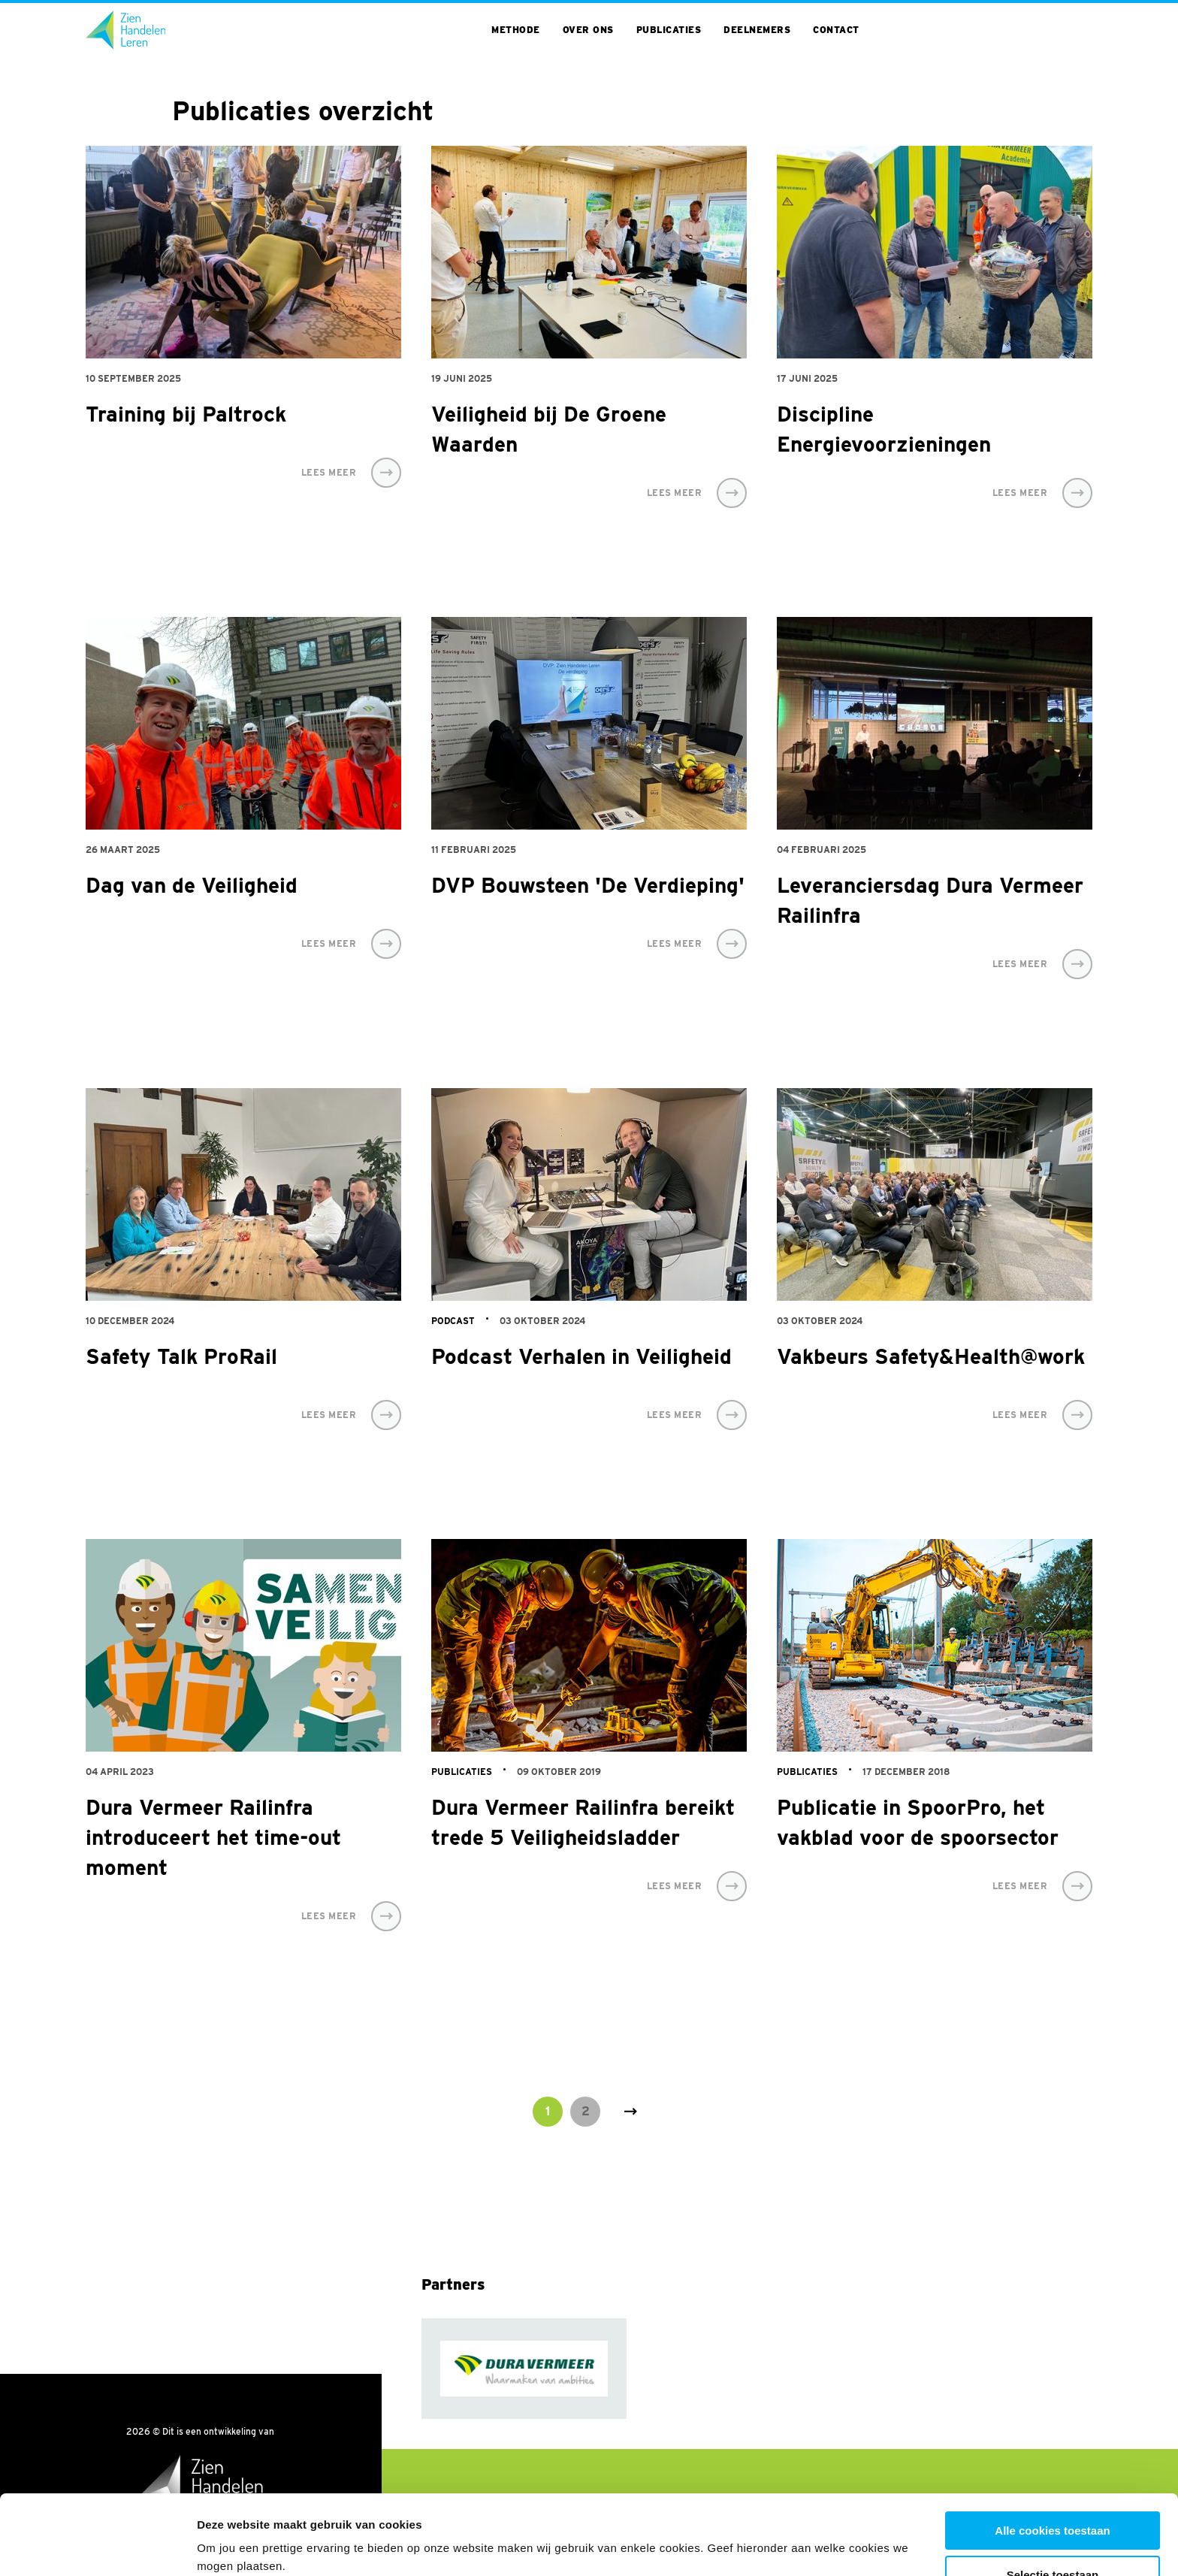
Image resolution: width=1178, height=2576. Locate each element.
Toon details (809, 2535)
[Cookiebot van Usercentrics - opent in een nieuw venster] (97, 2546)
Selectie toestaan (1053, 2495)
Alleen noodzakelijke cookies (1052, 2538)
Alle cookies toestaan (1052, 2450)
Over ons (588, 29)
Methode (515, 29)
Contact (836, 29)
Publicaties (669, 29)
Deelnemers (756, 29)
